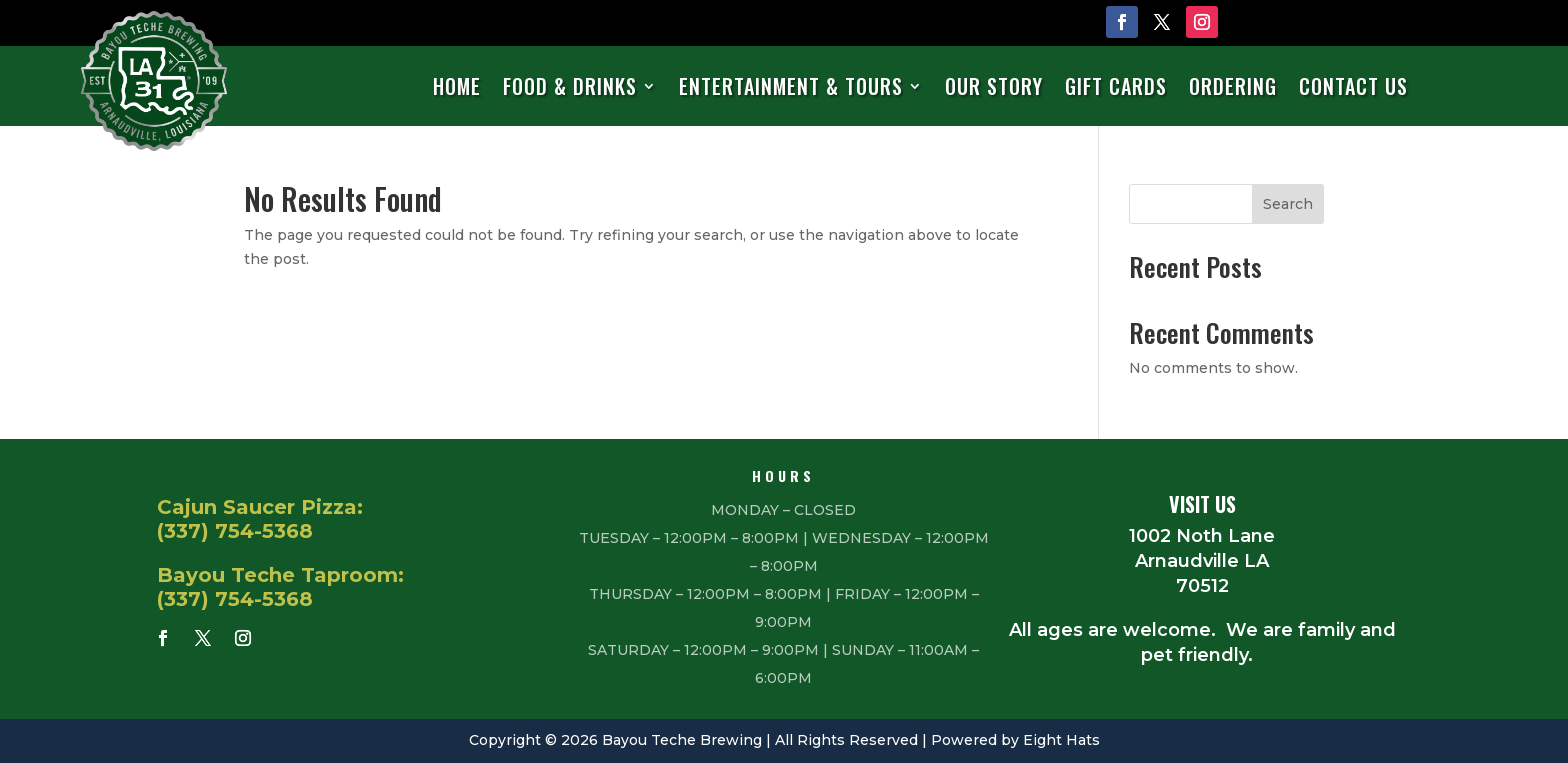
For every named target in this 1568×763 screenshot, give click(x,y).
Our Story (994, 87)
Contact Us (1353, 87)
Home (457, 87)
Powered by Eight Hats (1015, 740)
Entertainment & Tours (791, 87)
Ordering (1233, 87)
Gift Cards (1116, 87)
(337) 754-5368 (235, 531)
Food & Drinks (570, 87)
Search (1288, 204)
